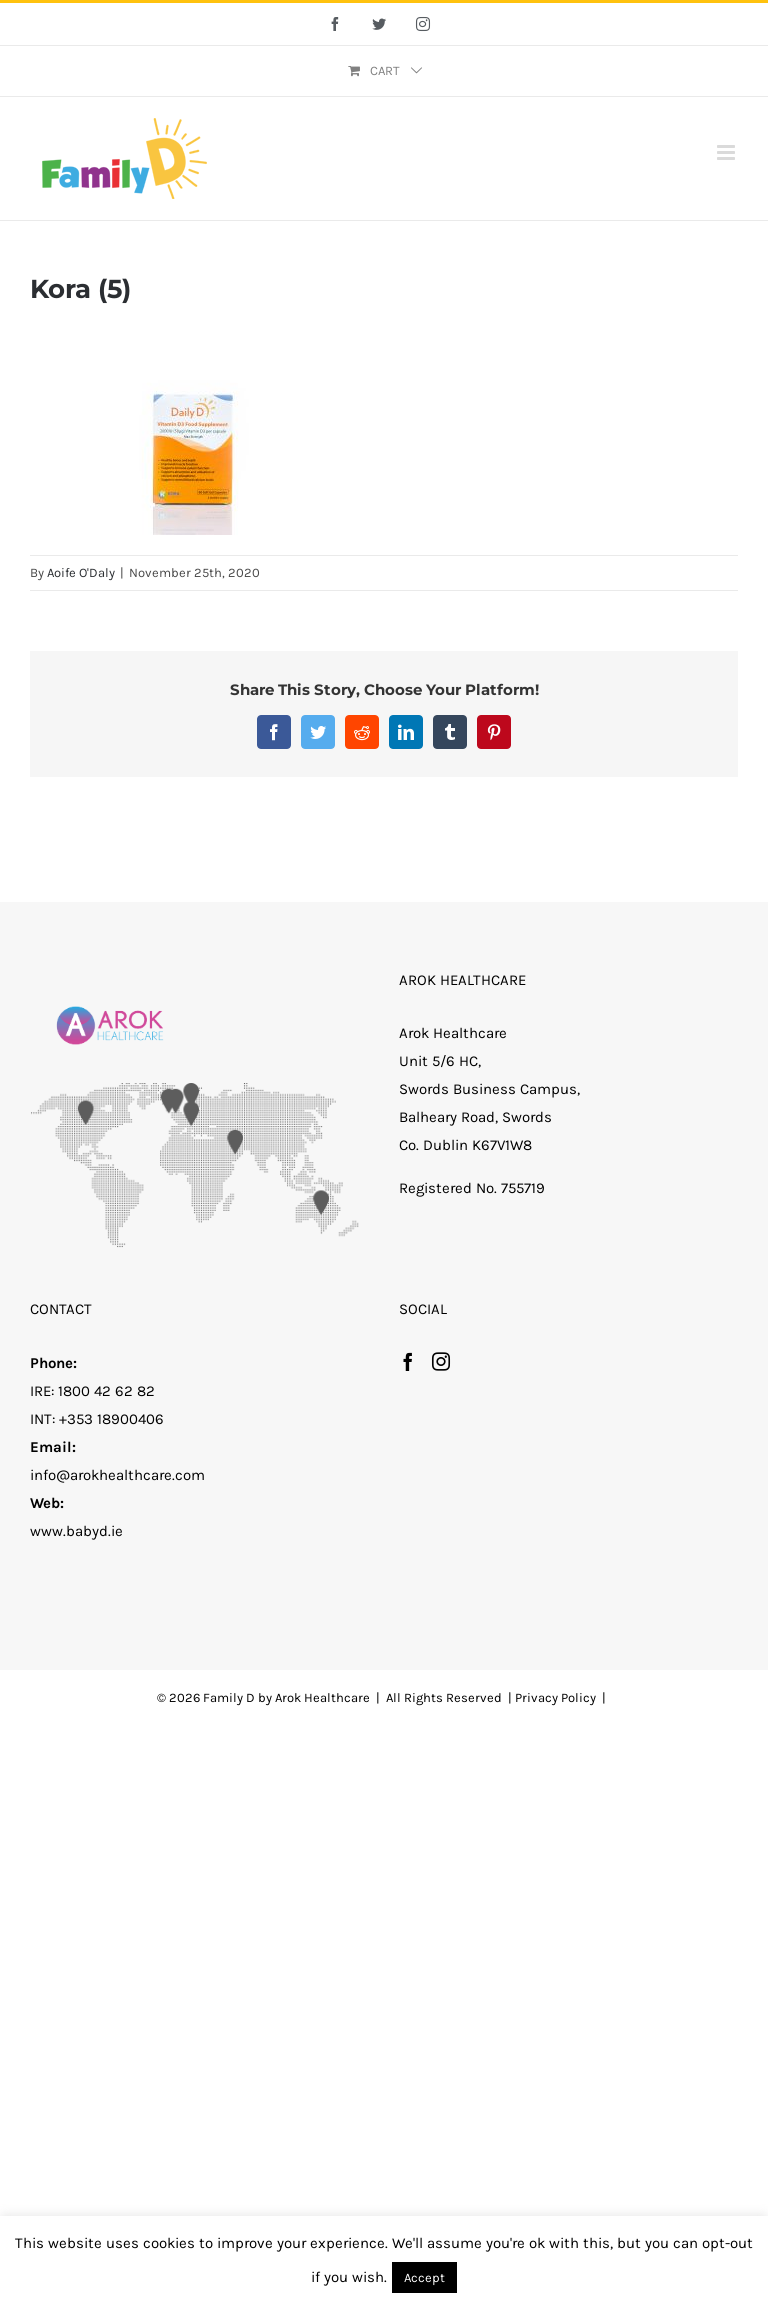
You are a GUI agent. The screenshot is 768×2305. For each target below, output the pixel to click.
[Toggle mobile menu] (727, 152)
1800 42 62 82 (106, 1391)
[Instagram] (441, 1361)
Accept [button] (424, 2277)
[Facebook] (408, 1361)
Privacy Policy (555, 1697)
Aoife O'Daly (81, 572)
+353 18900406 (111, 1419)
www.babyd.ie (76, 1531)
